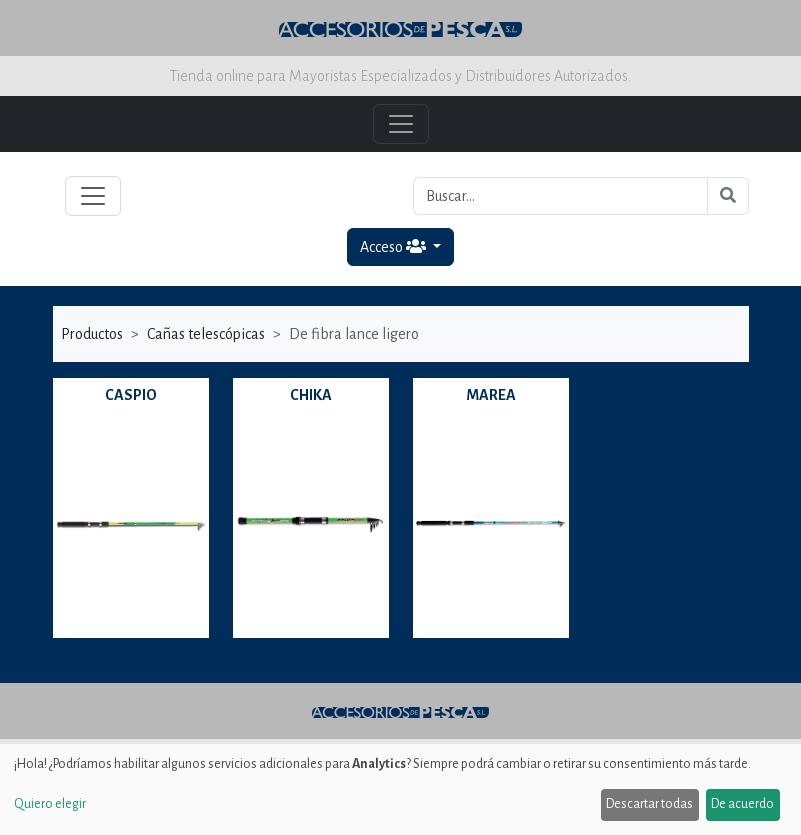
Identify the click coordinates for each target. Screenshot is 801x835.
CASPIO (131, 395)
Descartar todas (649, 804)
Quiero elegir (50, 804)
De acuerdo (742, 804)
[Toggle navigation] (93, 196)
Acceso (394, 246)
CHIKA (311, 395)
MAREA (491, 395)
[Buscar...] (560, 196)
